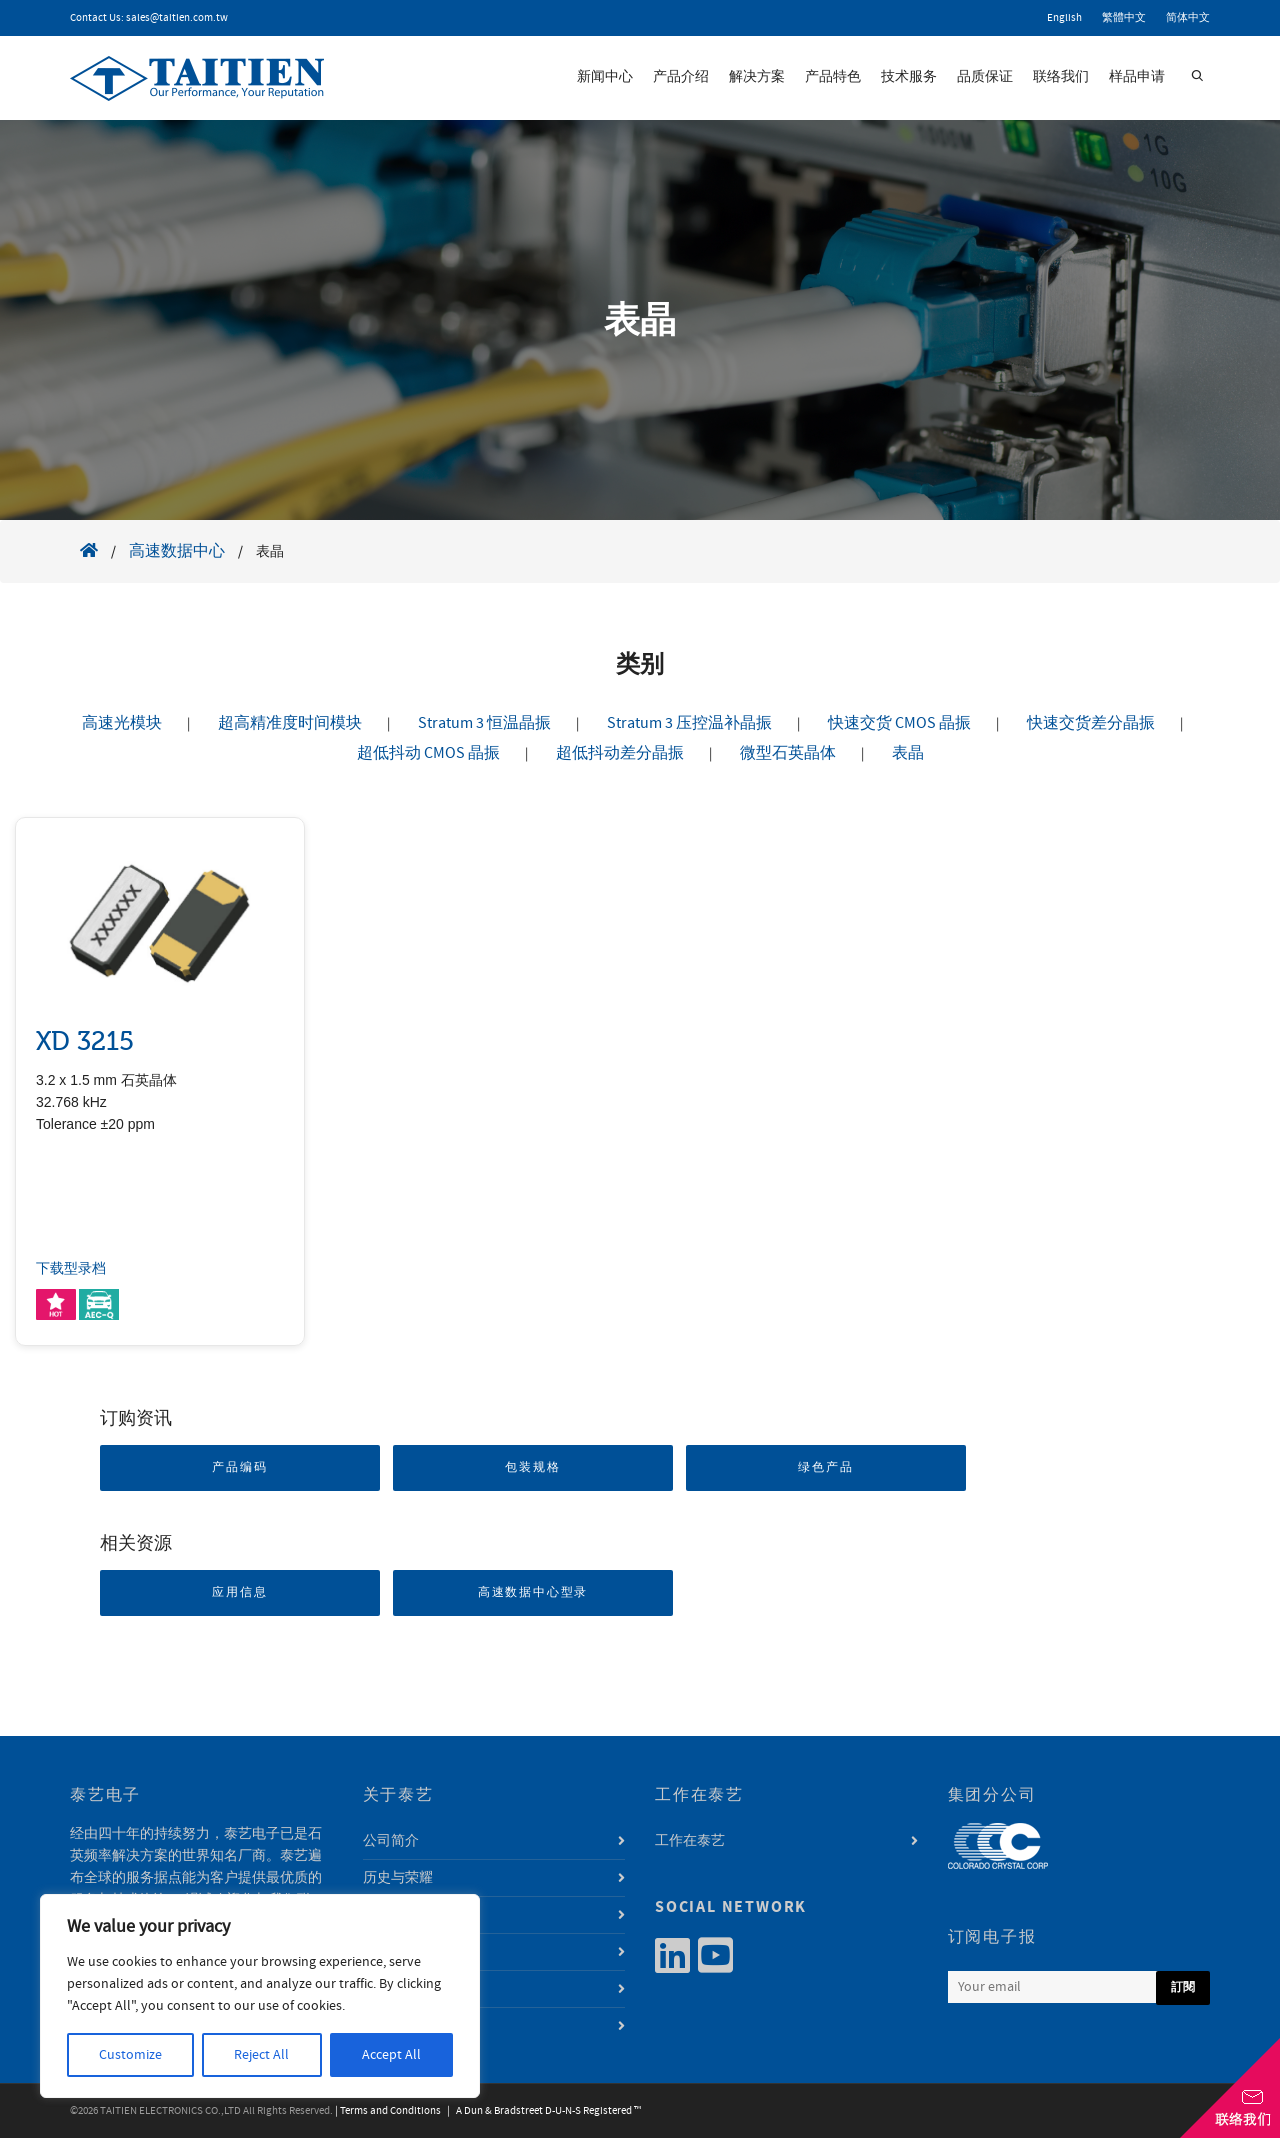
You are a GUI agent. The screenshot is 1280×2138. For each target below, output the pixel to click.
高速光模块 (122, 723)
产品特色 (833, 77)
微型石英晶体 (788, 753)
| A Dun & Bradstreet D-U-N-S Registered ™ (542, 2111)
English (1064, 18)
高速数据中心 (177, 551)
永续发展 (391, 1952)
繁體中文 (1124, 18)
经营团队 (391, 1915)
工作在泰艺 (690, 1841)
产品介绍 (681, 77)
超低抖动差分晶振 (620, 753)
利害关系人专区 (412, 1989)
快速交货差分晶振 (1091, 723)
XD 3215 (85, 1041)
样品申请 (1137, 77)
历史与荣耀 (398, 1878)
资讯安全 (391, 2026)
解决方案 (757, 77)
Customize (130, 2055)
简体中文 (1188, 18)
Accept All (391, 2055)
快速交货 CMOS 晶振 (899, 723)
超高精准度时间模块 (290, 723)
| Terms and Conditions (388, 2111)
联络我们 (1061, 77)
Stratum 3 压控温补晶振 (689, 723)
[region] (260, 1996)
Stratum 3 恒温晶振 (484, 723)
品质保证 (985, 77)
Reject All (261, 2055)
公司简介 (391, 1841)
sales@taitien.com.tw (177, 18)
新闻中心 (605, 77)
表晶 (908, 753)
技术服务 (909, 77)
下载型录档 (71, 1269)
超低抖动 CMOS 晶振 (428, 753)
